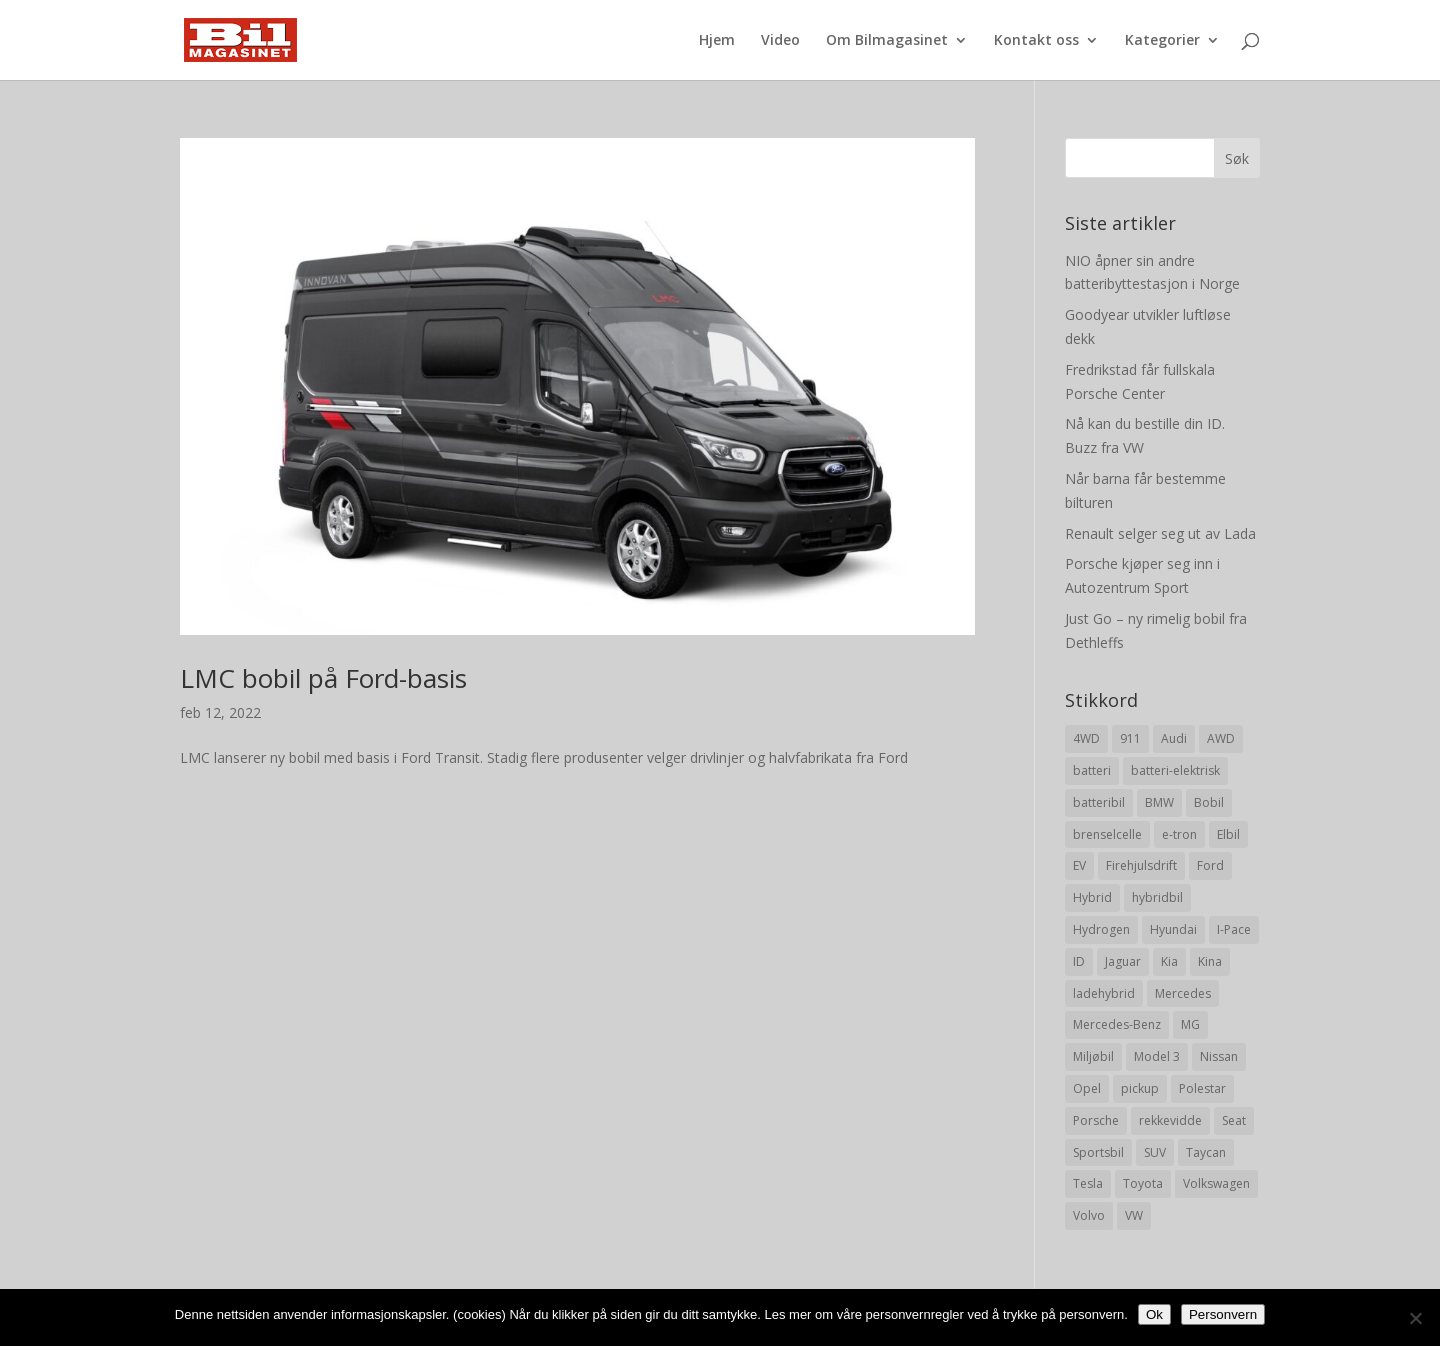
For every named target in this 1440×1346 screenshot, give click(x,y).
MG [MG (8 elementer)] (1190, 1024)
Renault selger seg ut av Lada (1160, 533)
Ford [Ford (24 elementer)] (1210, 865)
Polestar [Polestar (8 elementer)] (1202, 1088)
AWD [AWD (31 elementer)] (1221, 738)
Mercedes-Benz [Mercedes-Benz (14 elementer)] (1117, 1024)
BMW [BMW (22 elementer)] (1159, 802)
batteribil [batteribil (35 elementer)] (1099, 802)
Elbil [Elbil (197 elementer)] (1228, 834)
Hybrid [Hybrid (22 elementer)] (1092, 897)
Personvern (1223, 1314)
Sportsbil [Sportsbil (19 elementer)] (1098, 1152)
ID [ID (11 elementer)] (1079, 961)
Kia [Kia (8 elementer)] (1169, 961)
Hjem (717, 41)
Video (780, 41)
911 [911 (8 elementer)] (1130, 738)
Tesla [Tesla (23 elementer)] (1088, 1183)
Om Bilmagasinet (887, 41)
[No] (1415, 1318)
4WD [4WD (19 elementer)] (1086, 738)
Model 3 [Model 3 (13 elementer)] (1157, 1056)
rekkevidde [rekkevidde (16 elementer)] (1170, 1120)
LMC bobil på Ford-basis (323, 678)
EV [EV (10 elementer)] (1079, 865)
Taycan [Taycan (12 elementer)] (1206, 1152)
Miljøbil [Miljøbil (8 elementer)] (1093, 1056)
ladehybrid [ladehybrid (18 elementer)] (1104, 993)
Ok (1154, 1314)
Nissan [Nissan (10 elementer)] (1219, 1056)
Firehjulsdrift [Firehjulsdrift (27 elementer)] (1141, 865)
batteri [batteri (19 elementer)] (1092, 770)
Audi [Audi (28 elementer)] (1174, 738)
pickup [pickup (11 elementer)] (1140, 1088)
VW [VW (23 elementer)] (1134, 1215)
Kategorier (1162, 41)
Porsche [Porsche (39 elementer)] (1096, 1120)
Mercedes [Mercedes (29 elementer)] (1183, 993)
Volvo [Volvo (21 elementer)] (1089, 1215)
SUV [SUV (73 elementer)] (1155, 1152)
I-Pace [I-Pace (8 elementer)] (1234, 929)
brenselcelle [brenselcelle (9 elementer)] (1107, 834)
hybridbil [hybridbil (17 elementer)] (1157, 897)
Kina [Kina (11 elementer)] (1210, 961)
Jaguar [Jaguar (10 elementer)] (1123, 961)
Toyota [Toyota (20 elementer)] (1143, 1183)
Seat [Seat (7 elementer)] (1234, 1120)
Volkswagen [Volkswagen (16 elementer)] (1216, 1183)
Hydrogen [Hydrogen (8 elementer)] (1101, 929)
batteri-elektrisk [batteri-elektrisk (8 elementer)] (1175, 770)
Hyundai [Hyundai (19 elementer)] (1173, 929)
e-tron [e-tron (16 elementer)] (1179, 834)
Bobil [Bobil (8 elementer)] (1209, 802)
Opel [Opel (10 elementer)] (1087, 1088)
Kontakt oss (1036, 41)
